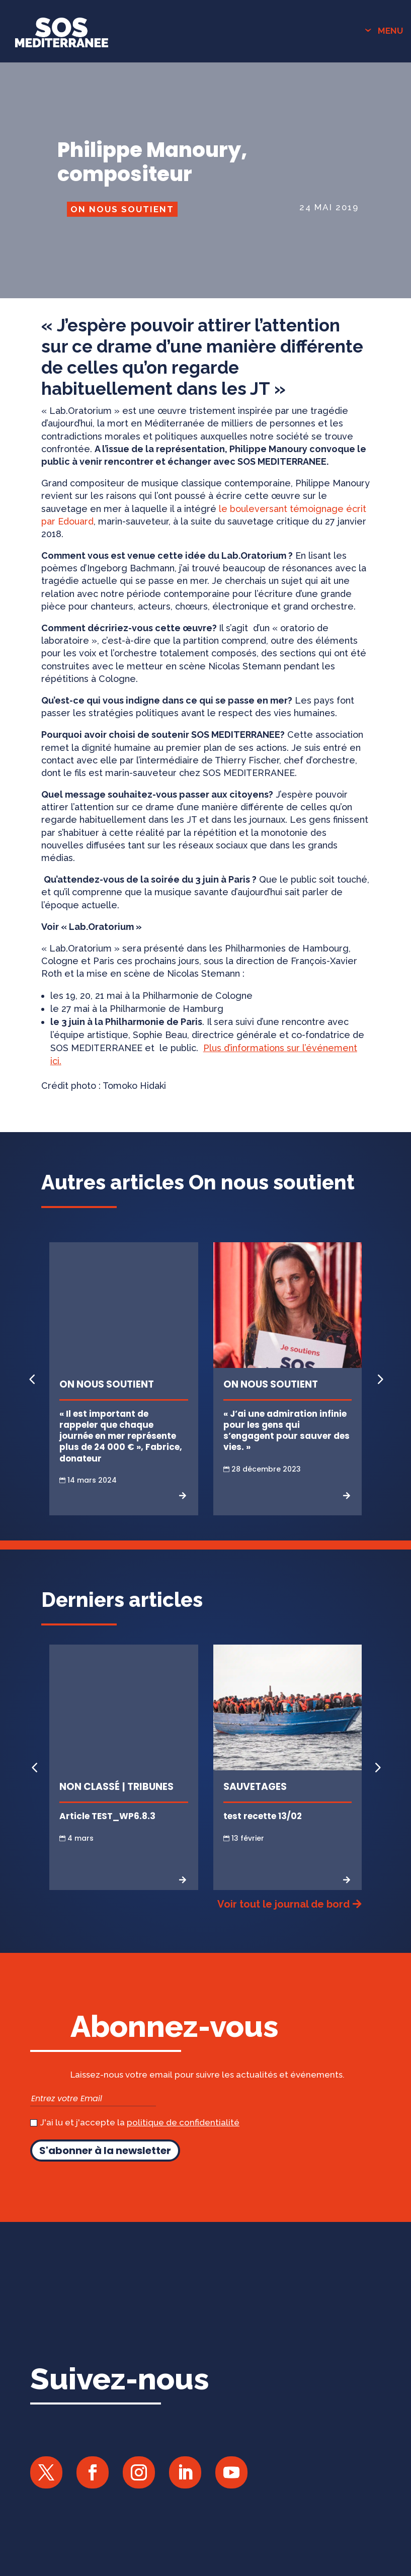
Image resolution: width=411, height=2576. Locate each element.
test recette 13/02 (262, 1816)
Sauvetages (255, 1786)
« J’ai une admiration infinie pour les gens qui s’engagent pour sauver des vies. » (286, 1430)
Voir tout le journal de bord (283, 1904)
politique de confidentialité (183, 2122)
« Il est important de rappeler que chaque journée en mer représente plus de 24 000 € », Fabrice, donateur (120, 1436)
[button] (379, 1378)
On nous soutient (122, 209)
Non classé (89, 1786)
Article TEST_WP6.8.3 (107, 1816)
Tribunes (150, 1786)
